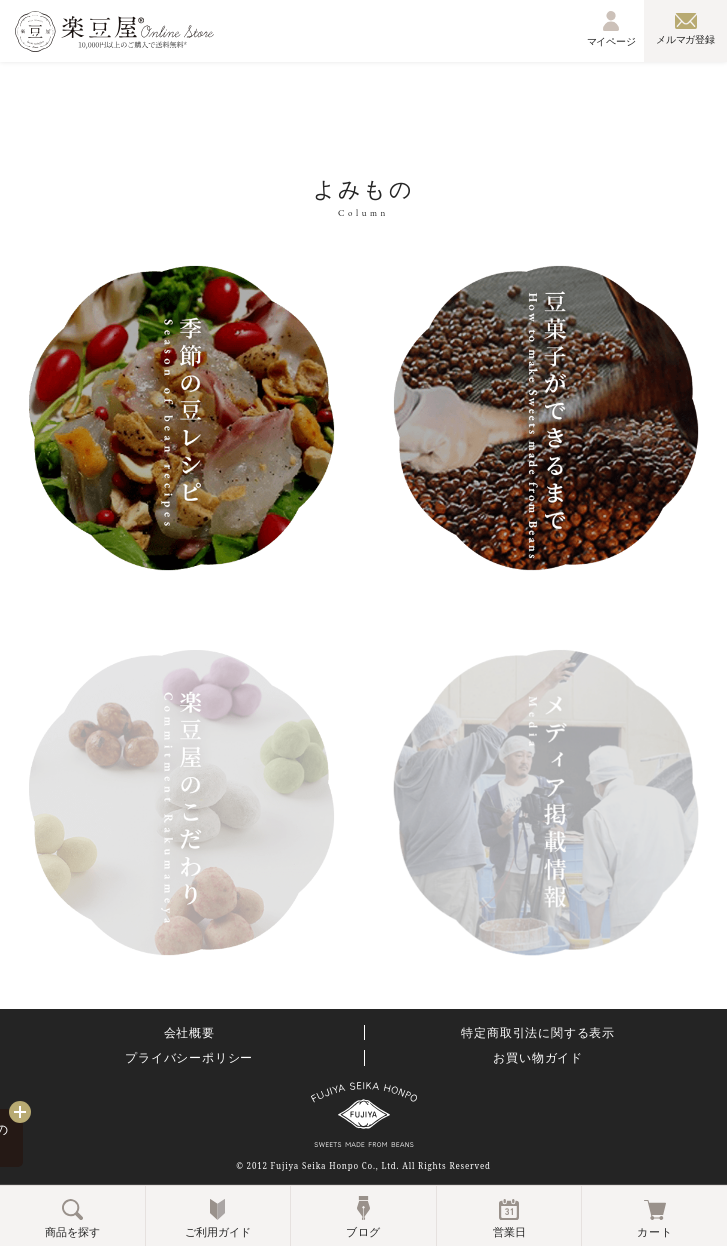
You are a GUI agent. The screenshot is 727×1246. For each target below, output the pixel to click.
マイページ (612, 29)
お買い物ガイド (538, 1058)
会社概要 (189, 1033)
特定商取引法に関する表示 (538, 1033)
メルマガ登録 (685, 29)
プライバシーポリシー (189, 1058)
